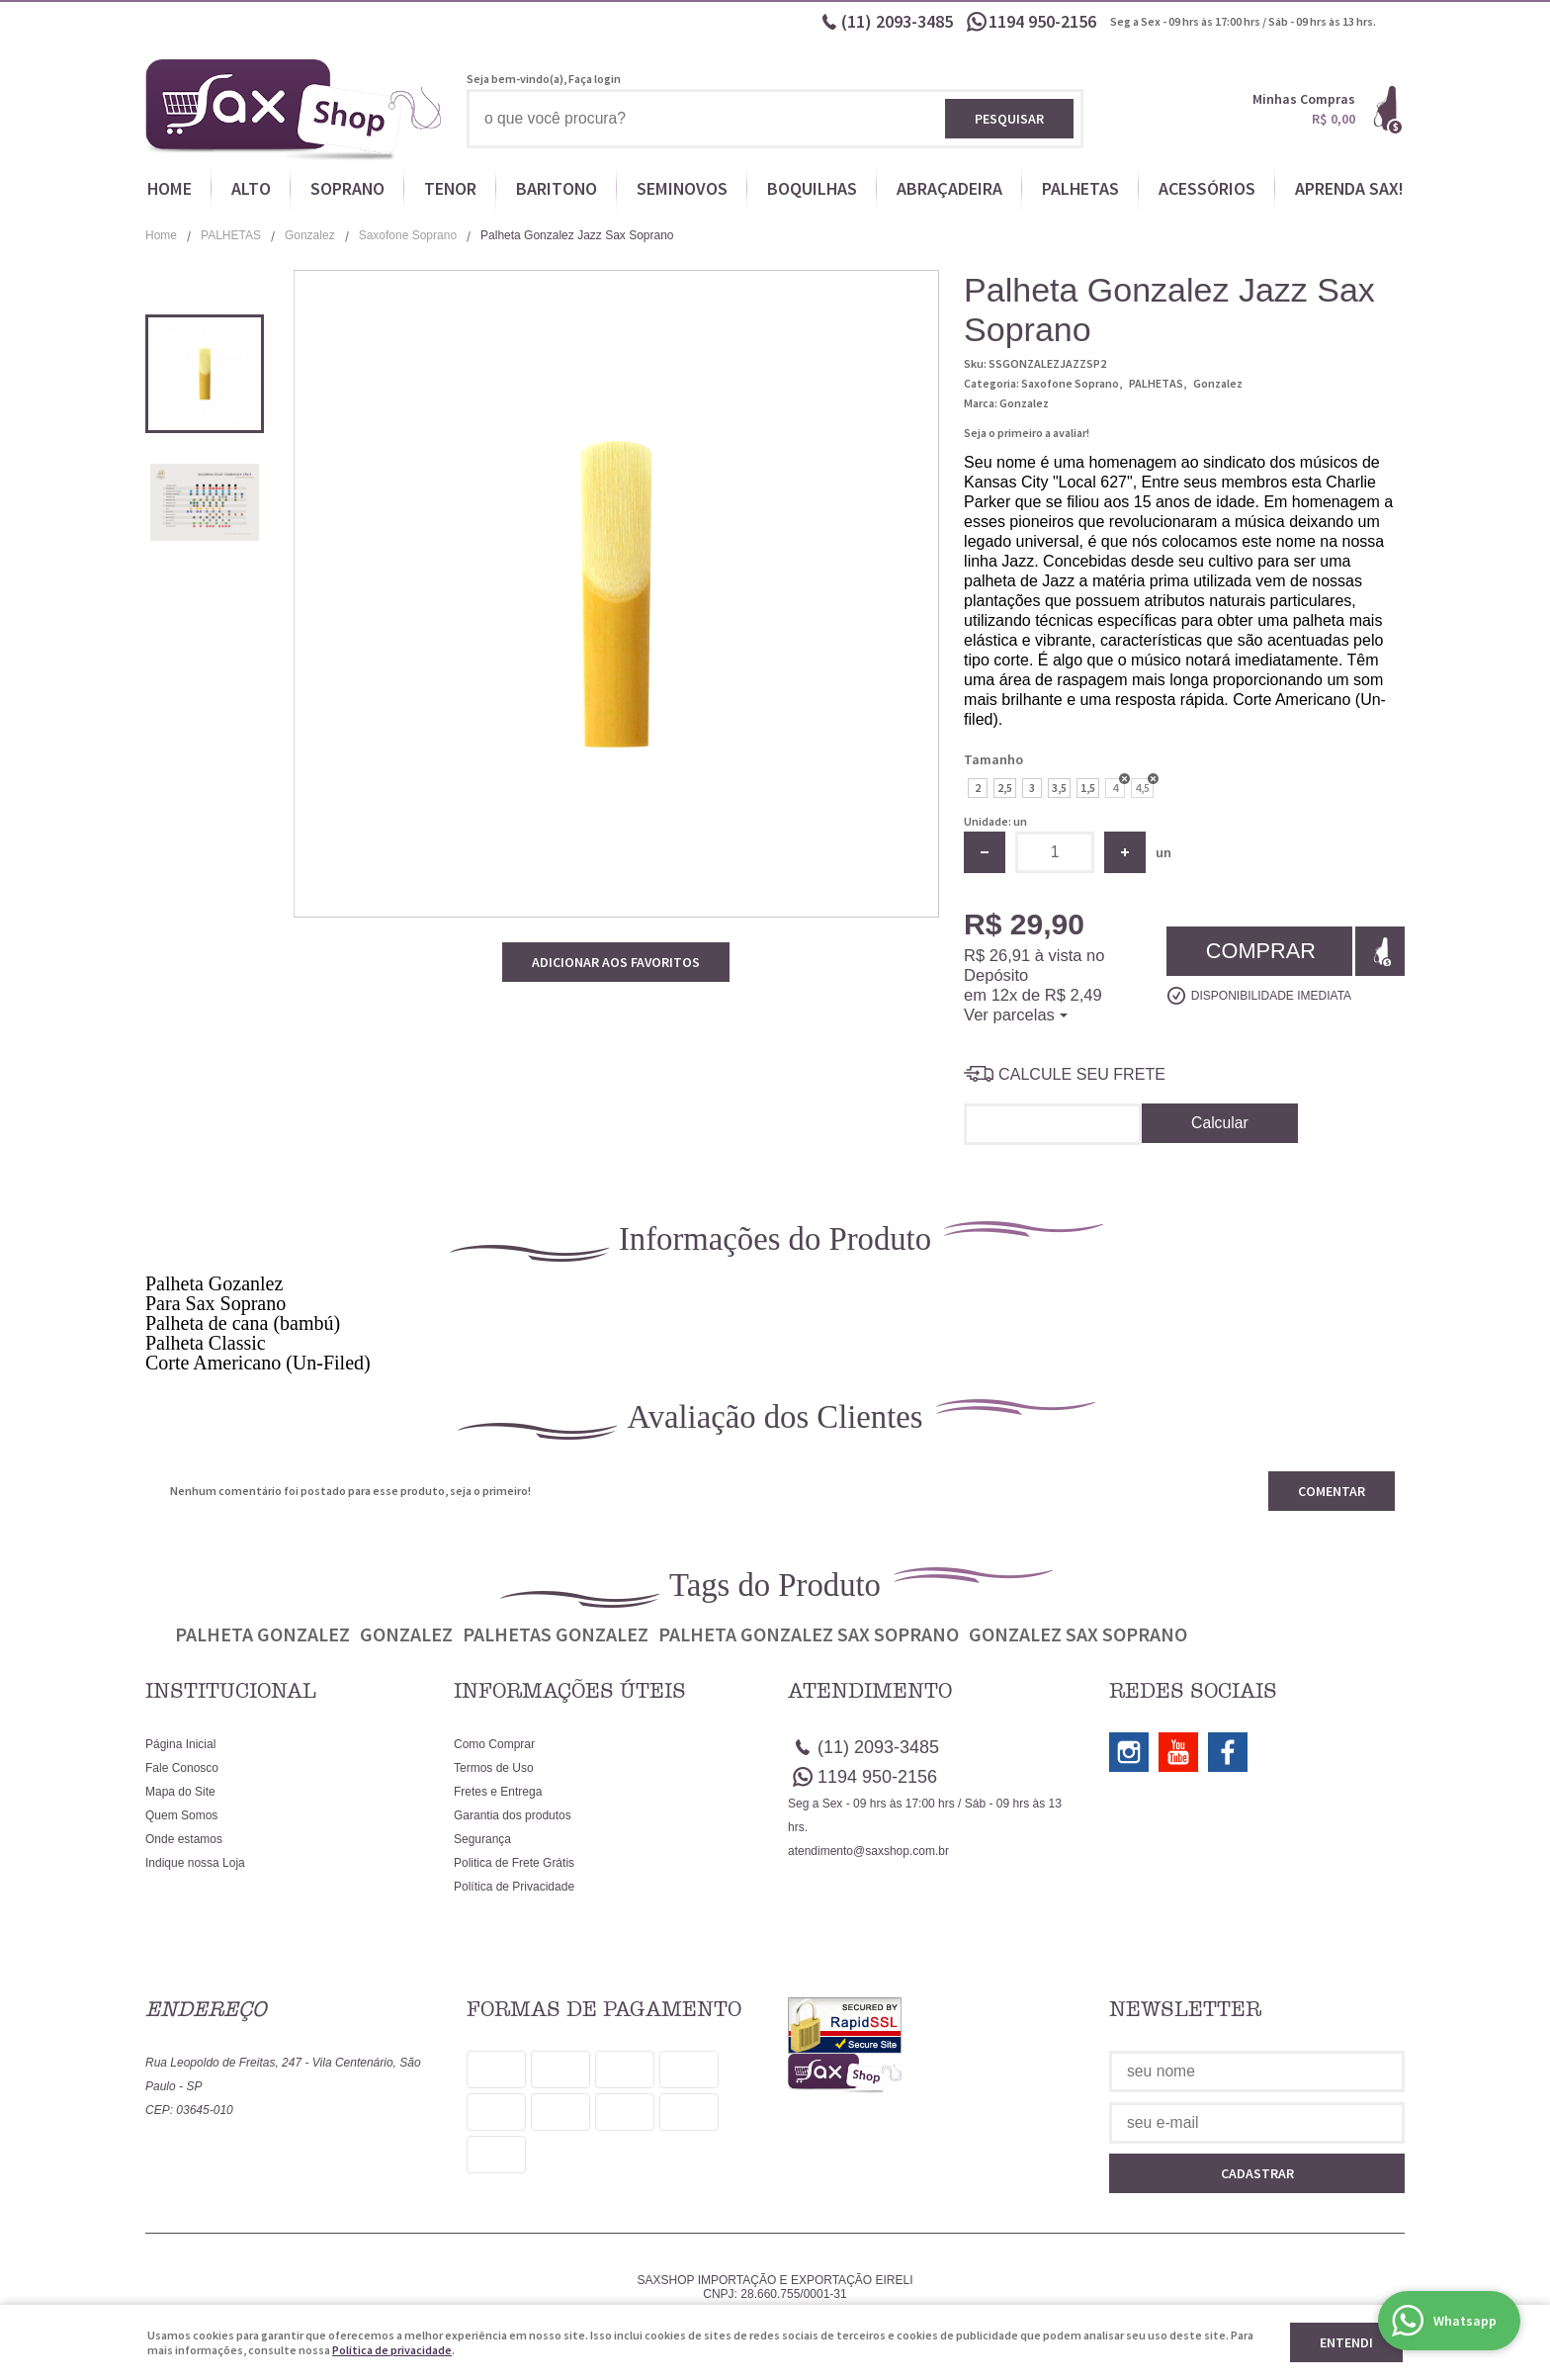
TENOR (450, 188)
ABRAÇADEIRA (949, 188)
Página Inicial (180, 1744)
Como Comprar (494, 1744)
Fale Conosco (181, 1768)
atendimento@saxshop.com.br (868, 1851)
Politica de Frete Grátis (514, 1863)
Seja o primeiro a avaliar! (1026, 432)
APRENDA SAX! (1349, 188)
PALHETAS (1080, 188)
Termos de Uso (494, 1768)
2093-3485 (897, 21)
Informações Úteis (570, 1691)
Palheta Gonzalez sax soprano (808, 1634)
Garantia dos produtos (512, 1815)
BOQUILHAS (812, 188)
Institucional (230, 1691)
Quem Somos (181, 1815)
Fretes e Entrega (498, 1792)
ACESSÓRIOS (1207, 188)
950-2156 (1044, 21)
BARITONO (556, 188)
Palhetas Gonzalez (555, 1634)
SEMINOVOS (682, 188)
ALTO (251, 188)
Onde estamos (183, 1839)
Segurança (482, 1839)
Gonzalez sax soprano (1078, 1634)
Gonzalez (406, 1634)
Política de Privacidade (514, 1887)
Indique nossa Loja (195, 1863)
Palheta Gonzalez (262, 1634)
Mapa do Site (180, 1792)
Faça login (594, 78)
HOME (169, 188)
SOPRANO (347, 188)
